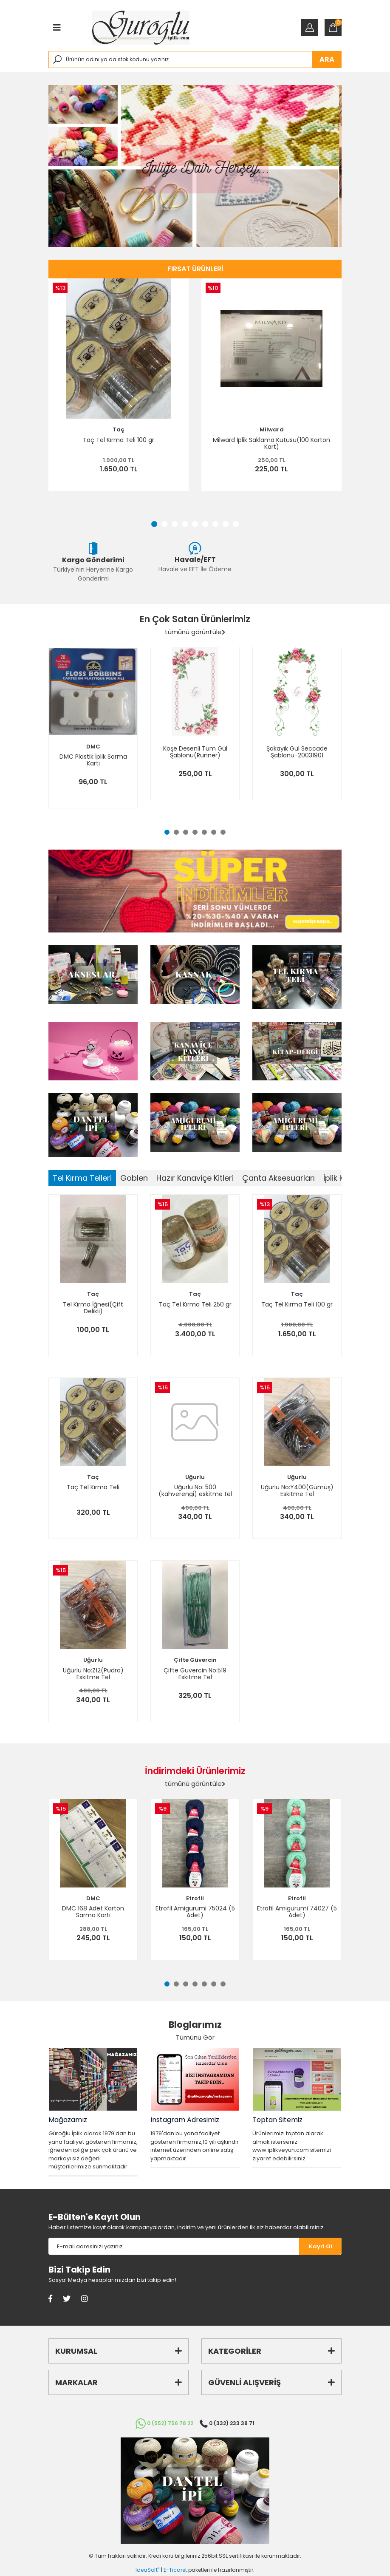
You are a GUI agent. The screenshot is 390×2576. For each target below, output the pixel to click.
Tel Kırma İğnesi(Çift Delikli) (93, 1308)
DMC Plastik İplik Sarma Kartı (93, 760)
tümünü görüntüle (195, 631)
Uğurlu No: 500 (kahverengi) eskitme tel (195, 1490)
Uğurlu (195, 1477)
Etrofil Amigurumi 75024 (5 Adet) (195, 1912)
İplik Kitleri (341, 1178)
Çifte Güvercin (195, 1660)
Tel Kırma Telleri (82, 1178)
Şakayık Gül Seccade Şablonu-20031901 (297, 752)
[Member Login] (309, 27)
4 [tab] (185, 524)
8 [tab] (226, 524)
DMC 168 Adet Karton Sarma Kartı (93, 1912)
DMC (93, 746)
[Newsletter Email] (173, 2246)
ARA (326, 59)
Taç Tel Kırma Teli (93, 1487)
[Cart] (333, 27)
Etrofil (195, 1898)
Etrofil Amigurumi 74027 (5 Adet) (297, 1912)
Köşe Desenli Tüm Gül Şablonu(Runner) (195, 752)
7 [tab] (215, 524)
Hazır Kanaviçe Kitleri (195, 1178)
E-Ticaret (175, 2569)
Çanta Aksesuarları (278, 1178)
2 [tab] (164, 524)
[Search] (195, 59)
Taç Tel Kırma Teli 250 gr (195, 1305)
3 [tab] (175, 524)
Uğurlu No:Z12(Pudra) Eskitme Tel (93, 1673)
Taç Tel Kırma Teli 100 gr (118, 440)
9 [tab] (236, 524)
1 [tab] (154, 524)
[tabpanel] (195, 166)
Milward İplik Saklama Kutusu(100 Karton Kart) (271, 443)
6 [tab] (205, 524)
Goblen (134, 1178)
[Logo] (140, 28)
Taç (118, 429)
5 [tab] (195, 524)
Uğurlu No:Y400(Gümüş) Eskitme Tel (297, 1490)
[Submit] (320, 2246)
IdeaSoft (147, 2569)
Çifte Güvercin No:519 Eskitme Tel (195, 1673)
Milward (272, 429)
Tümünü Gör (195, 2037)
